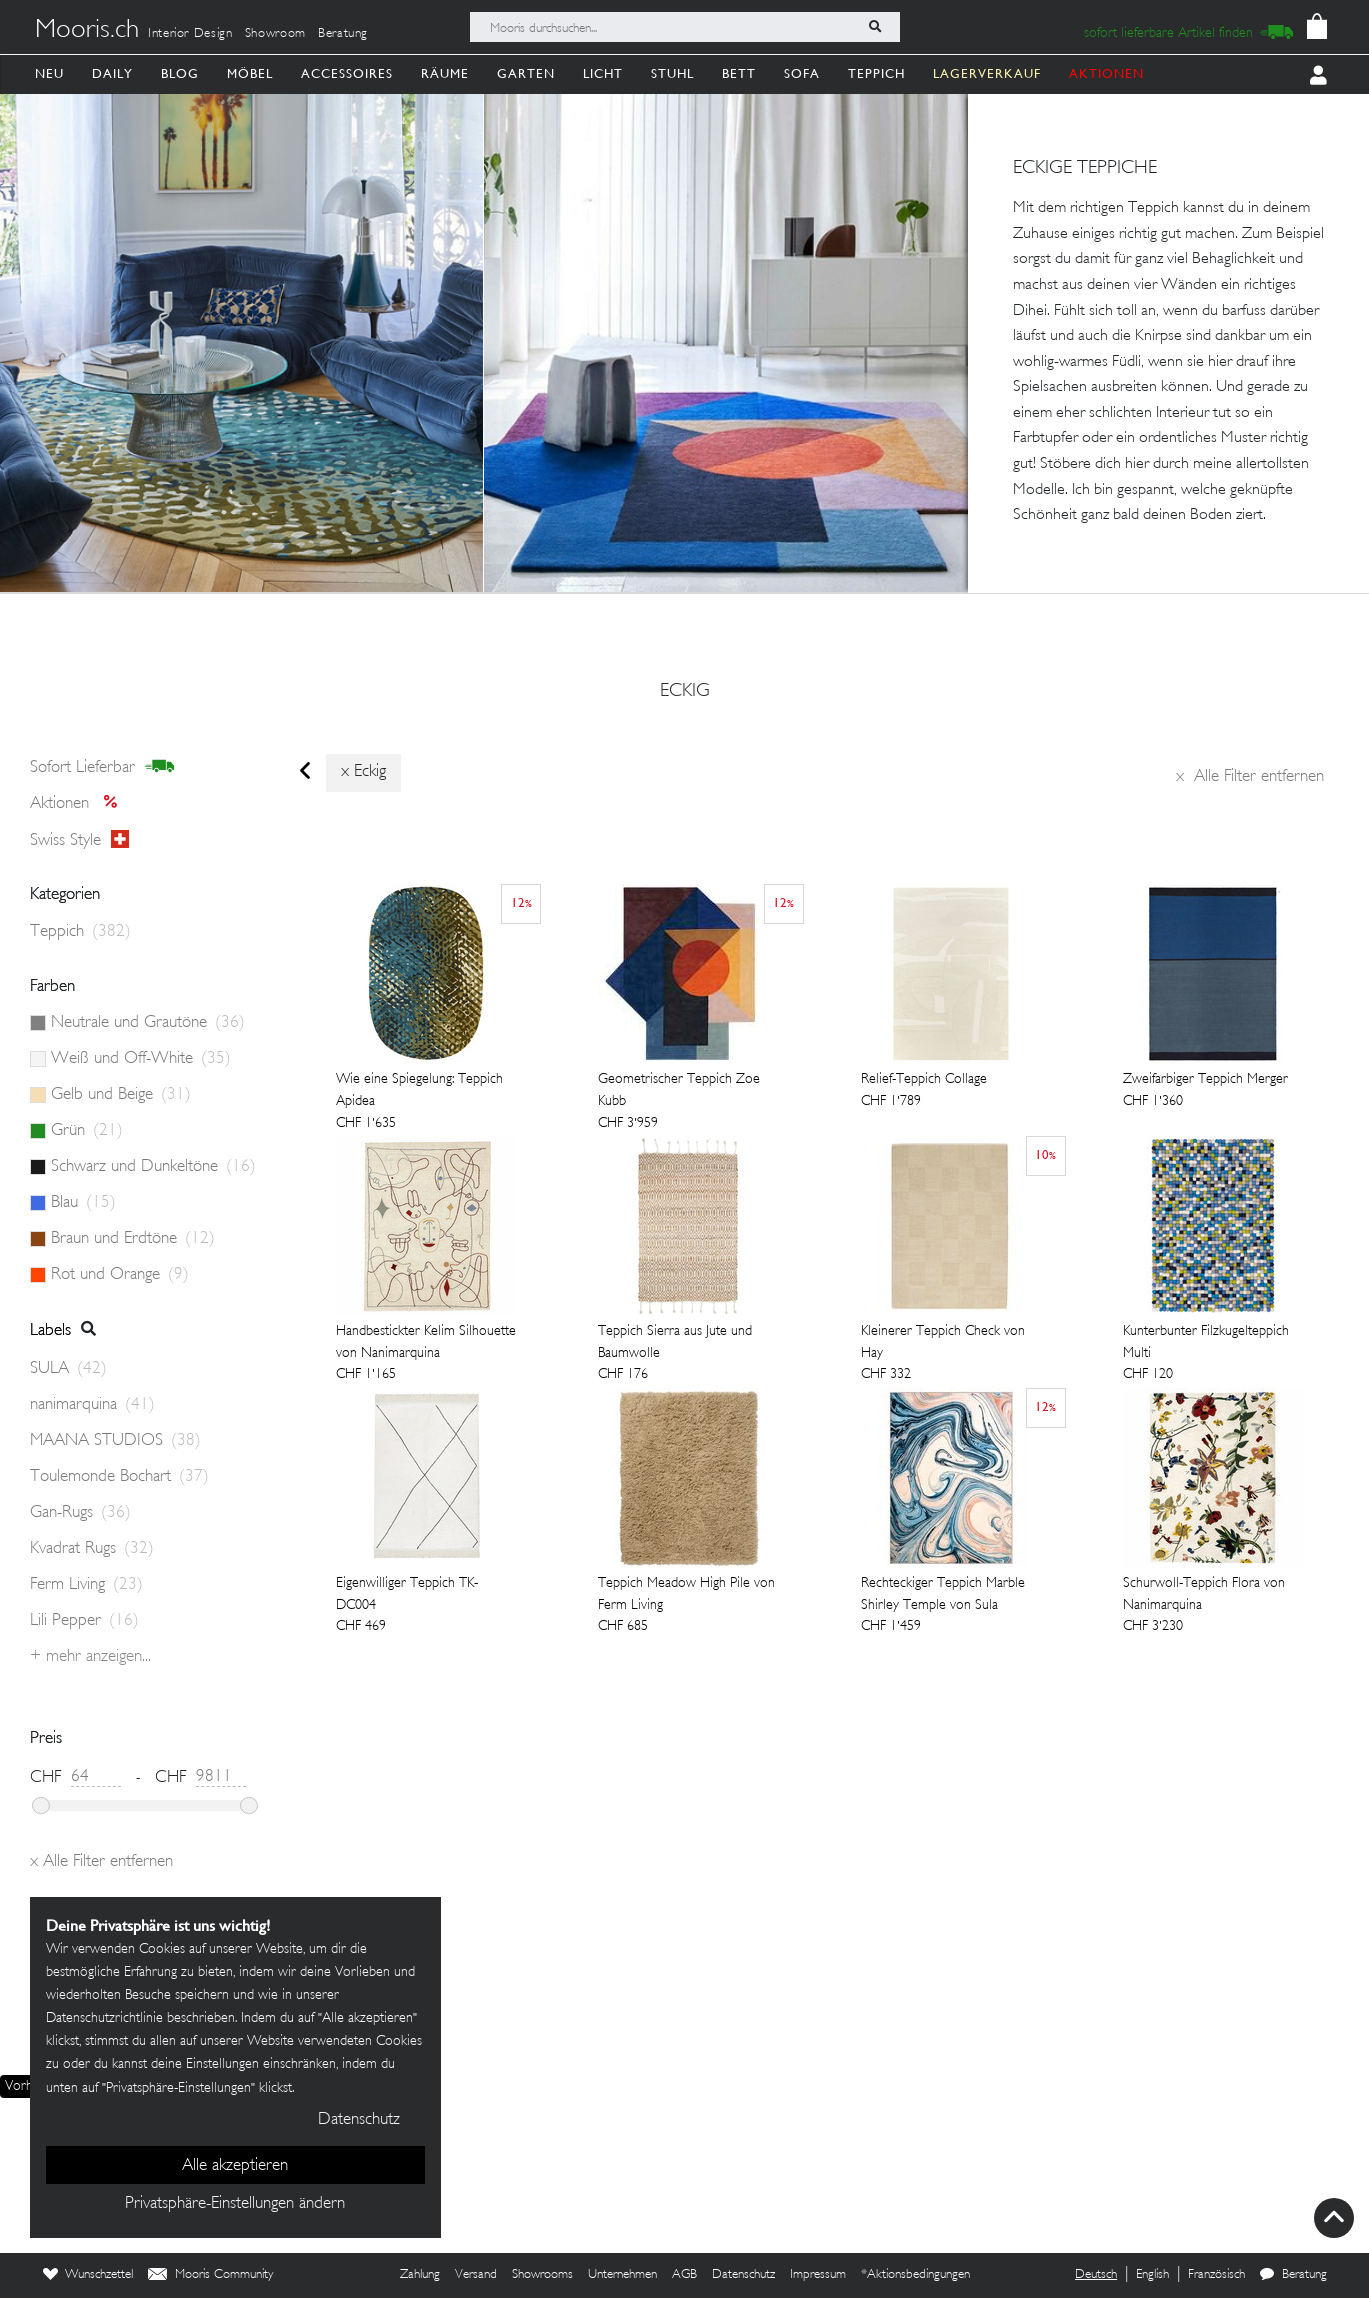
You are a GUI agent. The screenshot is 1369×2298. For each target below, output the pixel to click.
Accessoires (347, 73)
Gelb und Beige (121, 1095)
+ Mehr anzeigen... (90, 1657)
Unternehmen (622, 2275)
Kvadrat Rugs (92, 1549)
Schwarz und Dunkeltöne (153, 1167)
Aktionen (79, 804)
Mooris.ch (87, 31)
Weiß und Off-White (141, 1059)
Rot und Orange (120, 1275)
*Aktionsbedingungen (915, 2275)
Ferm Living (86, 1585)
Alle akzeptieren (235, 2166)
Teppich (876, 73)
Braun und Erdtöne (133, 1239)
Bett (739, 73)
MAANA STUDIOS (115, 1441)
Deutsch (1096, 2275)
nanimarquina (92, 1405)
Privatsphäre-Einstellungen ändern (235, 2204)
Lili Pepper (84, 1621)
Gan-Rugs (80, 1513)
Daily (112, 73)
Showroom (275, 34)
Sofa (802, 73)
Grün (87, 1131)
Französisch (1216, 2275)
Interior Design (190, 34)
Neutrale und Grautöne (148, 1023)
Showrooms (542, 2275)
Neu (49, 73)
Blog (180, 73)
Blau (83, 1203)
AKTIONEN (1106, 73)
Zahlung (420, 2275)
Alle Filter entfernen (1250, 777)
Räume (445, 73)
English (1152, 2275)
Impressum (818, 2275)
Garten (526, 73)
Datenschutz (743, 2275)
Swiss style (79, 840)
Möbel (250, 73)
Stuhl (672, 73)
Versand (476, 2275)
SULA (68, 1369)
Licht (603, 73)
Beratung (343, 34)
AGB (684, 2275)
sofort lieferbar (102, 767)
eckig (685, 692)
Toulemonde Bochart (119, 1477)
